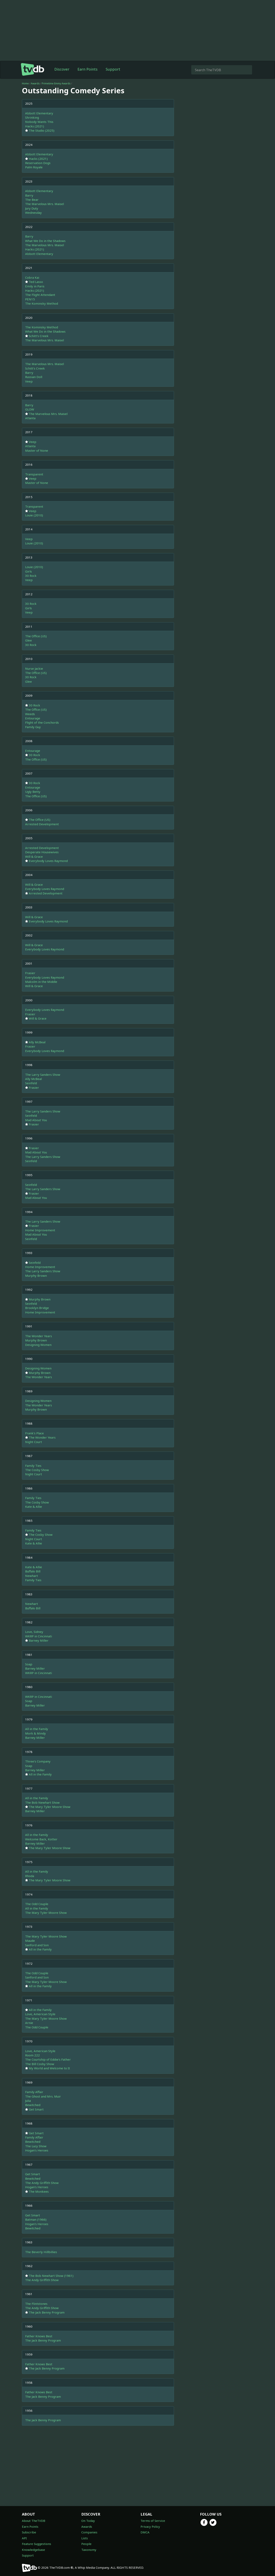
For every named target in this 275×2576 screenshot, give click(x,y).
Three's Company (37, 1761)
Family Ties (33, 1466)
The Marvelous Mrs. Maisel (44, 204)
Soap (28, 1664)
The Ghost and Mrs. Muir (43, 2096)
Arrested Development (42, 824)
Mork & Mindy (35, 1733)
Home (25, 83)
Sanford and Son (37, 1945)
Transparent (34, 474)
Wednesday (33, 213)
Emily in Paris (34, 286)
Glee (28, 640)
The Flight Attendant (40, 295)
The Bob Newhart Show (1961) (51, 2276)
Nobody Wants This (39, 122)
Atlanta (30, 418)
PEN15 (30, 299)
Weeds (30, 714)
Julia (28, 2101)
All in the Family (36, 1729)
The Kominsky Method (41, 303)
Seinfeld (31, 1083)
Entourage (32, 718)
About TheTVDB (33, 2521)
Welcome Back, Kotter (41, 1839)
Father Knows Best (38, 2336)
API (24, 2538)
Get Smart (36, 2109)
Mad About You (36, 1120)
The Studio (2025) (41, 130)
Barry (29, 195)
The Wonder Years (38, 1336)
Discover (61, 69)
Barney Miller (38, 1640)
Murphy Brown (36, 1275)
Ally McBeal (37, 1042)
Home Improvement (40, 1230)
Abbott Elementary (39, 113)
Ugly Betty (32, 792)
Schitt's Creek (38, 336)
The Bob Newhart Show (42, 1802)
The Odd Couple (36, 1904)
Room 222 (32, 2055)
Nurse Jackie (34, 668)
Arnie (29, 2023)
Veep (29, 381)
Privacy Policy (150, 2526)
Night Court (33, 1442)
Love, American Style (40, 2014)
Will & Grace (34, 856)
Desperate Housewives (42, 852)
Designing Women (38, 1345)
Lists (84, 2538)
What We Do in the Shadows (45, 241)
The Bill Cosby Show (39, 2064)
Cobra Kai (32, 277)
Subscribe (29, 2532)
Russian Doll (33, 377)
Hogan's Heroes (36, 2150)
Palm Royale (34, 167)
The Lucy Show (35, 2146)
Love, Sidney (34, 1632)
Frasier (30, 973)
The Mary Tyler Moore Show (49, 1807)
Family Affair (34, 2092)
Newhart (31, 1576)
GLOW (29, 409)
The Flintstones (36, 2304)
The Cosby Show (37, 1470)
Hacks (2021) (34, 126)
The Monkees (39, 2191)
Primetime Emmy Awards (56, 83)
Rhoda (29, 1876)
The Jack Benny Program (46, 2312)
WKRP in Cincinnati (38, 1636)
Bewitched (32, 2105)
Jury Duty (31, 208)
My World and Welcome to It (49, 2068)
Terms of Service (153, 2521)
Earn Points (87, 69)
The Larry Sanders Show (42, 1075)
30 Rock (31, 576)
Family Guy (33, 727)
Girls (28, 571)
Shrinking (32, 117)
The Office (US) (36, 636)
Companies (89, 2532)
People (86, 2544)
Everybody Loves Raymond (48, 861)
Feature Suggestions (36, 2544)
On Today (88, 2521)
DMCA (145, 2532)
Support (113, 69)
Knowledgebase (33, 2550)
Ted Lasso (36, 282)
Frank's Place (34, 1433)
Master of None (36, 450)
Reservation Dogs (37, 163)
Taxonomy (88, 2550)
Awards (35, 83)
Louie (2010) (34, 515)
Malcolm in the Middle (41, 982)
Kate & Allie (33, 1507)
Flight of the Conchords (42, 722)
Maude (30, 1941)
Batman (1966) (35, 2219)
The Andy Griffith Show (42, 2183)
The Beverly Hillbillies (41, 2252)
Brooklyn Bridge (37, 1308)
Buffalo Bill (32, 1571)
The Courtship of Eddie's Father (48, 2059)
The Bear (32, 200)
